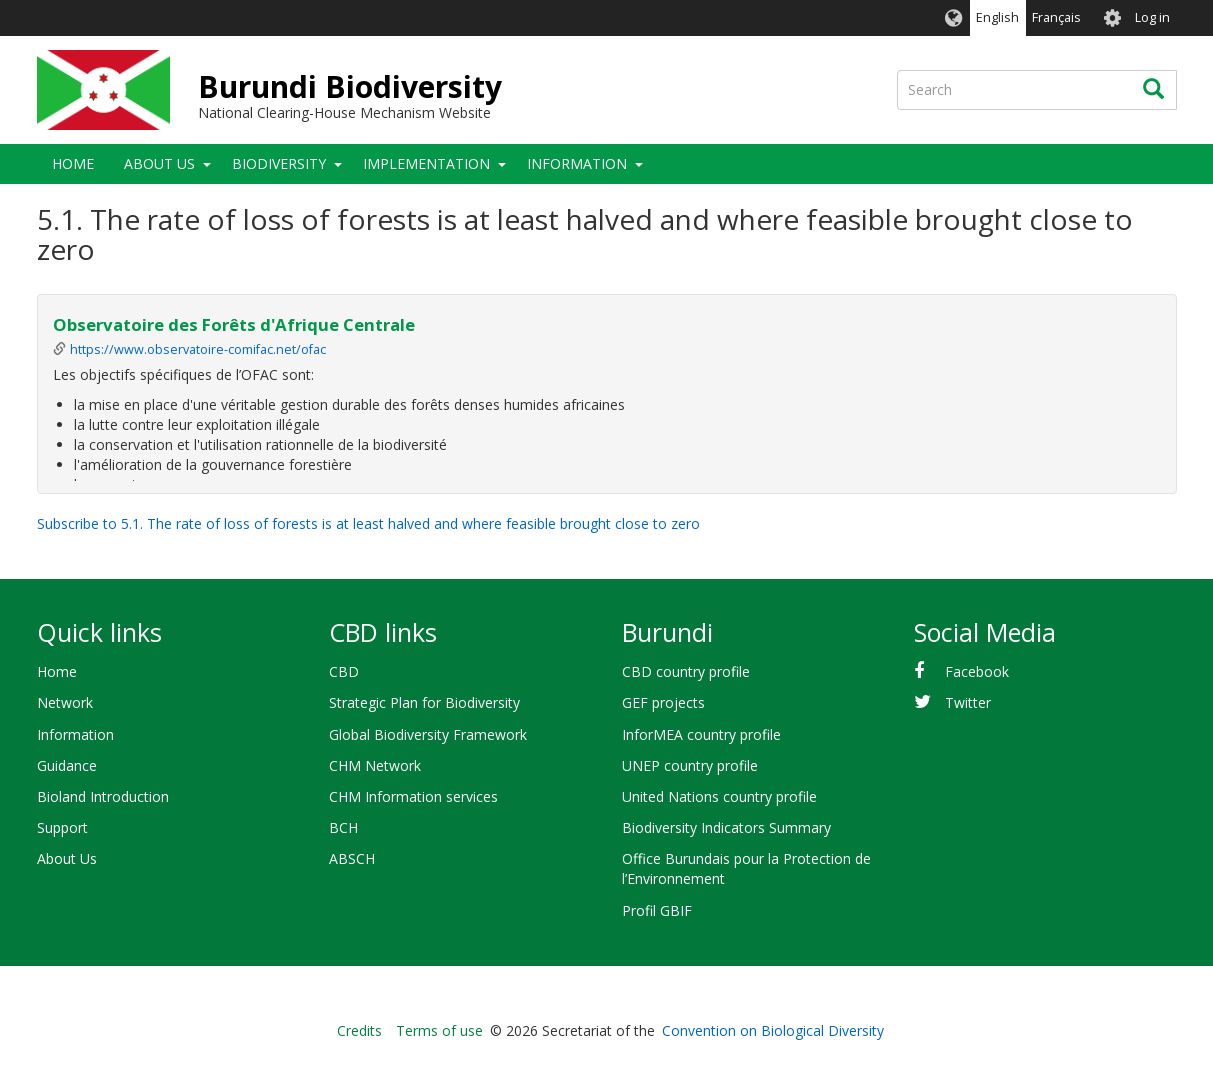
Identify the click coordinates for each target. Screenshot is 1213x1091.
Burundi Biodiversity (350, 86)
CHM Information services (413, 796)
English (997, 17)
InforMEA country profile (701, 734)
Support (62, 827)
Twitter (968, 702)
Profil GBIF (657, 910)
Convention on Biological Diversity (773, 1030)
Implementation (426, 163)
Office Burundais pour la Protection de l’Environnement (746, 868)
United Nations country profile (719, 796)
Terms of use (439, 1030)
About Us (159, 163)
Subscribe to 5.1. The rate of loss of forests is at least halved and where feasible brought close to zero (368, 523)
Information (577, 163)
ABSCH (352, 858)
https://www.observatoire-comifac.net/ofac (198, 349)
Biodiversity (279, 163)
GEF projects (663, 702)
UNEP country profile (690, 765)
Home (73, 163)
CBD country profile (686, 671)
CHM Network (375, 765)
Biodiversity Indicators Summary (726, 827)
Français (1056, 17)
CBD (344, 671)
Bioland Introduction (103, 796)
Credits (359, 1030)
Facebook (977, 671)
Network (65, 702)
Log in (1152, 17)
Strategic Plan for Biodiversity (424, 702)
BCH (343, 827)
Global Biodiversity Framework (428, 734)
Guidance (67, 765)
